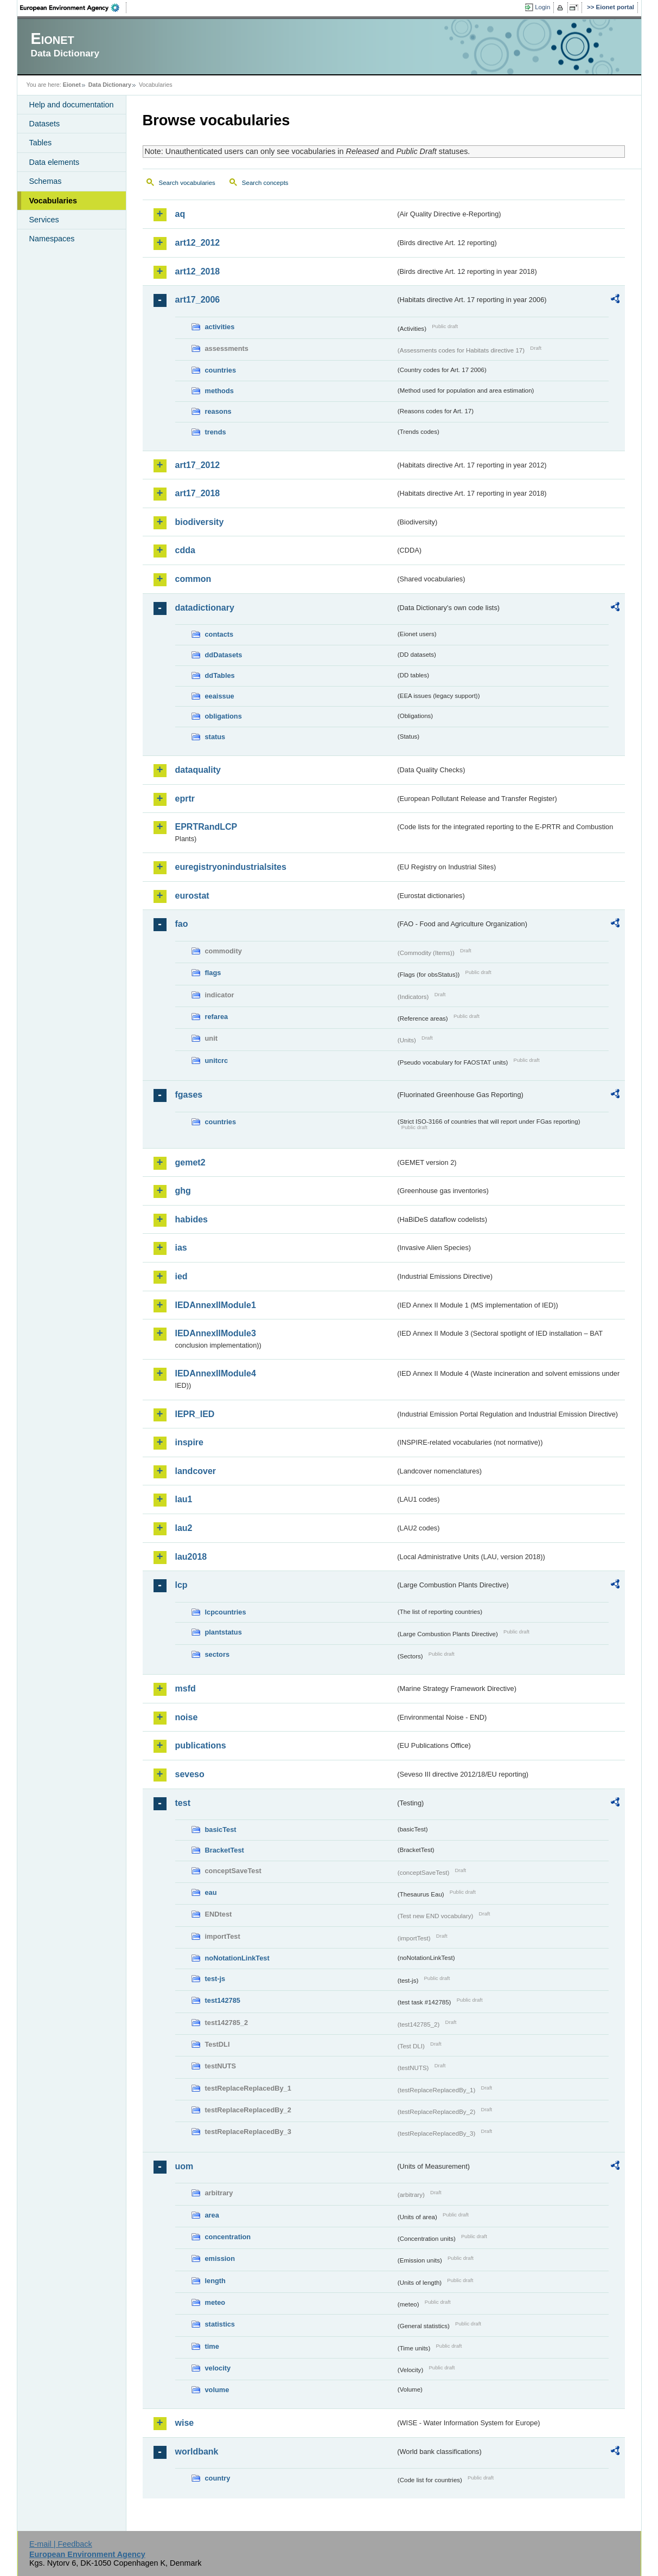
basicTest (221, 1829)
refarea (216, 1017)
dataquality (198, 769)
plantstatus (223, 1632)
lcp (181, 1585)
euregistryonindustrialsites (230, 867)
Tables (40, 142)
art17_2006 (197, 299)
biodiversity (199, 522)
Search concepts (265, 183)
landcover (195, 1471)
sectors (217, 1654)
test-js (215, 1979)
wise (184, 2422)
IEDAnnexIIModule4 (215, 1373)
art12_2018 (197, 271)
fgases (189, 1094)
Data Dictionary (109, 84)
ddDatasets (223, 655)
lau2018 (191, 1556)
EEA (73, 7)
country (218, 2478)
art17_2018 (197, 493)
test (182, 1803)
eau (211, 1892)
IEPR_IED (195, 1414)
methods (219, 391)
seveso (190, 1774)
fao (181, 923)
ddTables (220, 675)
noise (186, 1717)
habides (191, 1219)
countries (221, 370)
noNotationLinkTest (237, 1958)
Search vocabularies (187, 183)
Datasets (44, 123)
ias (181, 1247)
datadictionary (204, 607)
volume (217, 2390)
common (193, 579)
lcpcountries (225, 1612)
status (215, 737)
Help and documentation (71, 104)
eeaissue (219, 696)
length (215, 2281)
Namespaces (52, 238)
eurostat (192, 895)
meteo (215, 2302)
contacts (219, 634)
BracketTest (224, 1850)
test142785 (222, 2000)
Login (542, 7)
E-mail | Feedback (60, 2544)
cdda (185, 550)
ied (181, 1276)
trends (215, 432)
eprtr (185, 798)
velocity (218, 2368)
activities (220, 327)
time (212, 2346)
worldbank (197, 2451)
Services (44, 219)
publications (200, 1745)
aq (180, 214)
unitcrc (216, 1060)
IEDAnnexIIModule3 (215, 1333)
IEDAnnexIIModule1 (215, 1305)
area (212, 2215)
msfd (185, 1688)
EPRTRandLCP (206, 826)
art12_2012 (197, 242)
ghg (183, 1190)
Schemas (45, 181)
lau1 (184, 1499)
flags (213, 973)
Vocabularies (53, 200)
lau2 (184, 1528)
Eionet (72, 84)
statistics (220, 2324)
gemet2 (190, 1162)
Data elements (54, 162)
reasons (218, 411)
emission (220, 2258)
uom (184, 2166)
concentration (228, 2237)
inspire (189, 1442)
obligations (223, 716)
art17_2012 (197, 465)
